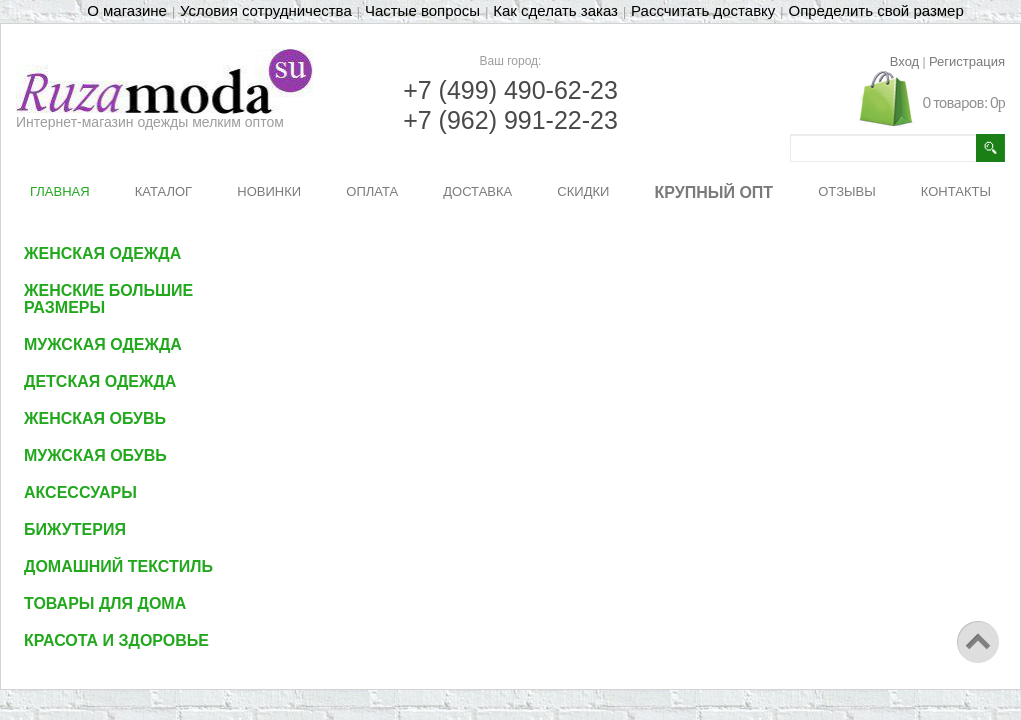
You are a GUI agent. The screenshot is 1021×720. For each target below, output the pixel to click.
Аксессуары (80, 492)
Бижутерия (75, 529)
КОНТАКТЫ (956, 191)
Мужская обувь (95, 455)
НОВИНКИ (269, 191)
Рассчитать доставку (703, 10)
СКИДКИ (583, 191)
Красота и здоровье (116, 640)
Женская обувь (95, 418)
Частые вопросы (422, 10)
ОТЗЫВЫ (846, 191)
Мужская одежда (103, 344)
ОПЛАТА (372, 191)
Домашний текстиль (118, 566)
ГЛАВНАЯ (60, 191)
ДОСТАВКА (477, 191)
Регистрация (967, 61)
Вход (904, 61)
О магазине (127, 10)
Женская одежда (102, 253)
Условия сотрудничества (266, 10)
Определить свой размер (875, 10)
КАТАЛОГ (163, 191)
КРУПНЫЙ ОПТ (714, 192)
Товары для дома (105, 603)
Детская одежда (100, 381)
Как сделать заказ (555, 10)
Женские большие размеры (108, 299)
